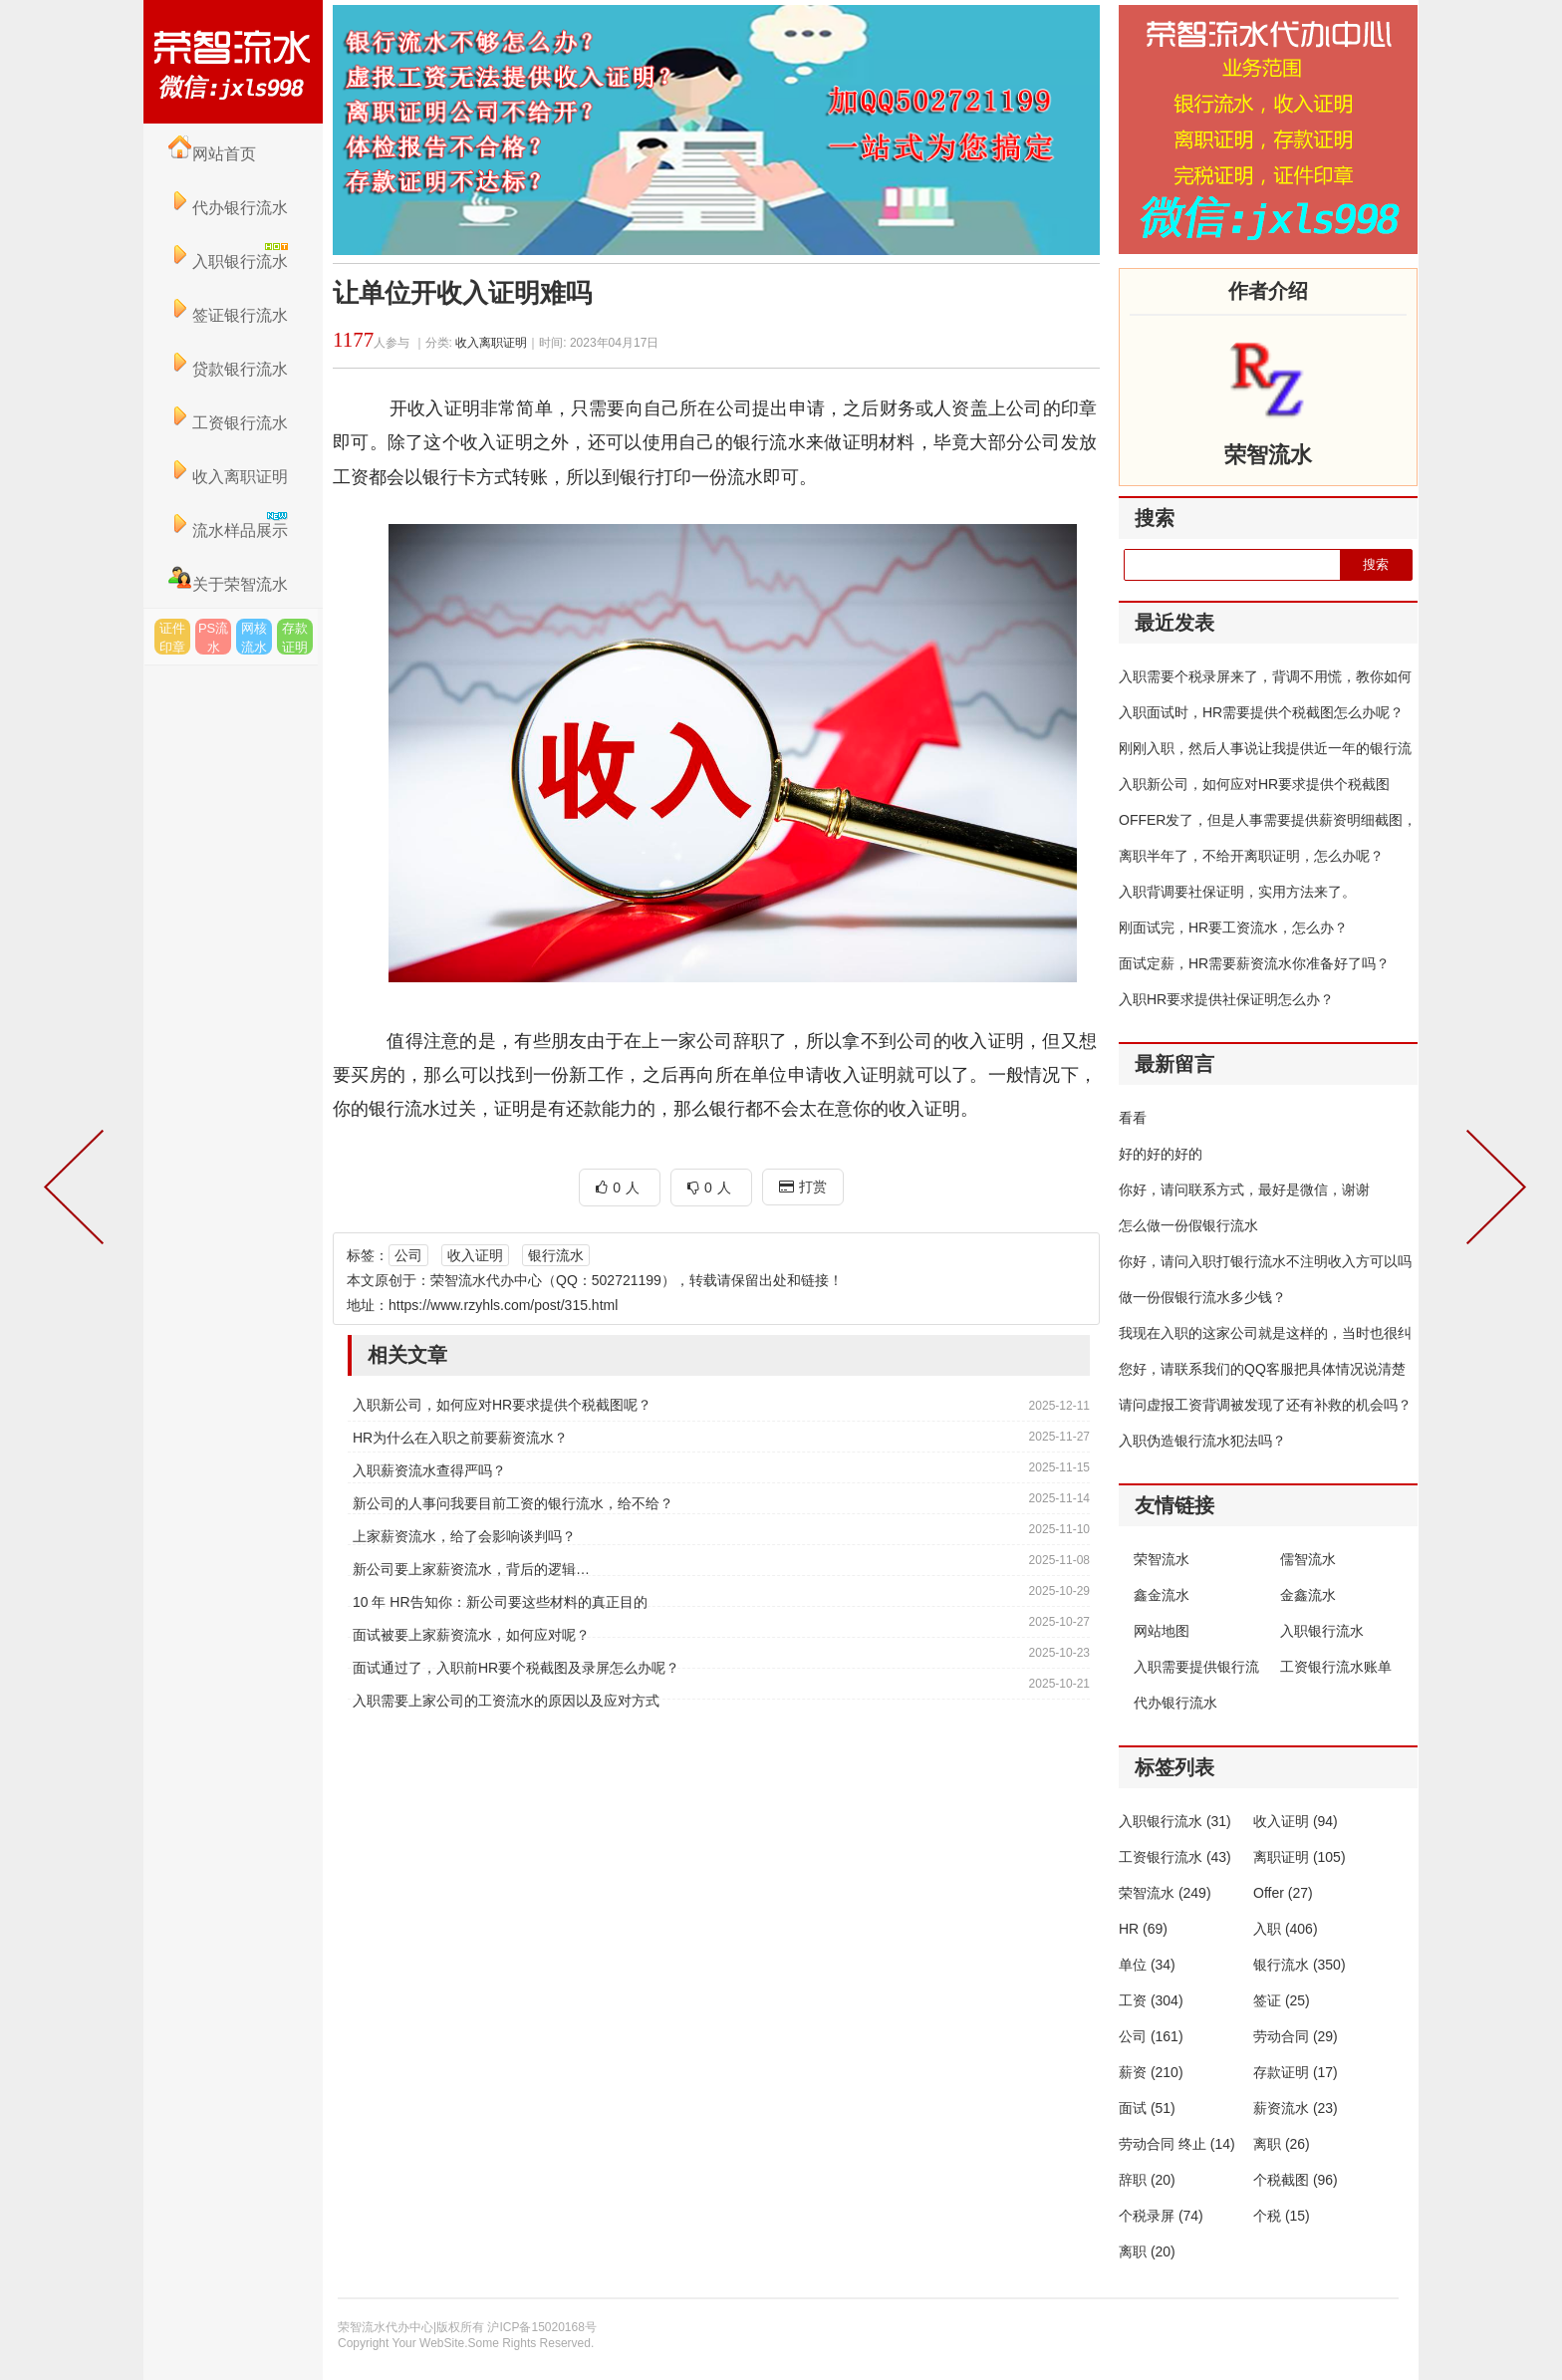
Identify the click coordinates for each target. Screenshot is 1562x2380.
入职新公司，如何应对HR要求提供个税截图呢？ (502, 1405)
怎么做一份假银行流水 (1188, 1225)
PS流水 (213, 638)
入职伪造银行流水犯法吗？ (1202, 1441)
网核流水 (254, 638)
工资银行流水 (228, 422)
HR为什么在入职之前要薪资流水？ (460, 1438)
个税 (1281, 2216)
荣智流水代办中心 (233, 62)
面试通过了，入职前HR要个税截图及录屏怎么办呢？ (516, 1668)
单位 (1147, 1965)
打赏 (803, 1187)
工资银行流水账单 (1336, 1667)
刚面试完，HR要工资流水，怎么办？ (1233, 927)
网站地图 (1161, 1631)
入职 (1285, 1929)
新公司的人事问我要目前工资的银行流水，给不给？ (513, 1503)
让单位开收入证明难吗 (462, 293)
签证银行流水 (228, 315)
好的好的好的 (1160, 1154)
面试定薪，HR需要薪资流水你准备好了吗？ (1254, 963)
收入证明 (475, 1255)
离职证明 (1299, 1857)
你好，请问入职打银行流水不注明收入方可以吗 (1265, 1261)
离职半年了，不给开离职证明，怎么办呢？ (1251, 856)
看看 (1133, 1118)
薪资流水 (1295, 2108)
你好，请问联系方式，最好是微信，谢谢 (1244, 1189)
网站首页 (212, 153)
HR (1143, 1929)
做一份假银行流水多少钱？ (1202, 1297)
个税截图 (1295, 2180)
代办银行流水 (228, 207)
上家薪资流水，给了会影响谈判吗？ (464, 1536)
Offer (1283, 1893)
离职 (1281, 2144)
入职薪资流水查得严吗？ (429, 1470)
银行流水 (556, 1255)
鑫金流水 (1161, 1595)
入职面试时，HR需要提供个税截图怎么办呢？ (1261, 712)
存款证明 (295, 638)
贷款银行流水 (228, 369)
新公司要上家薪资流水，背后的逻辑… (471, 1569)
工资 (1151, 2000)
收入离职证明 (228, 476)
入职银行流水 (1322, 1631)
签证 (1281, 2000)
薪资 (1151, 2072)
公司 (408, 1255)
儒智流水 (1308, 1559)
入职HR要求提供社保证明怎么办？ (1226, 999)
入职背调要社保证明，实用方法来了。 (1237, 892)
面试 (1147, 2108)
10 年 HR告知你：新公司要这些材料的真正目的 (500, 1602)
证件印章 (172, 638)
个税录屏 (1161, 2216)
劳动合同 (1295, 2036)
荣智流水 (1161, 1559)
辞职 (1147, 2180)
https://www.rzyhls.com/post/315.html (503, 1305)
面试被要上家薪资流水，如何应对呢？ (471, 1635)
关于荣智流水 (228, 584)
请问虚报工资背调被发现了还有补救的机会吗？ (1265, 1405)
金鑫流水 (1308, 1595)
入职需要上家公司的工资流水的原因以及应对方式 (506, 1701)
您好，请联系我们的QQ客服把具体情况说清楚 (1262, 1369)
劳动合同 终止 (1177, 2144)
